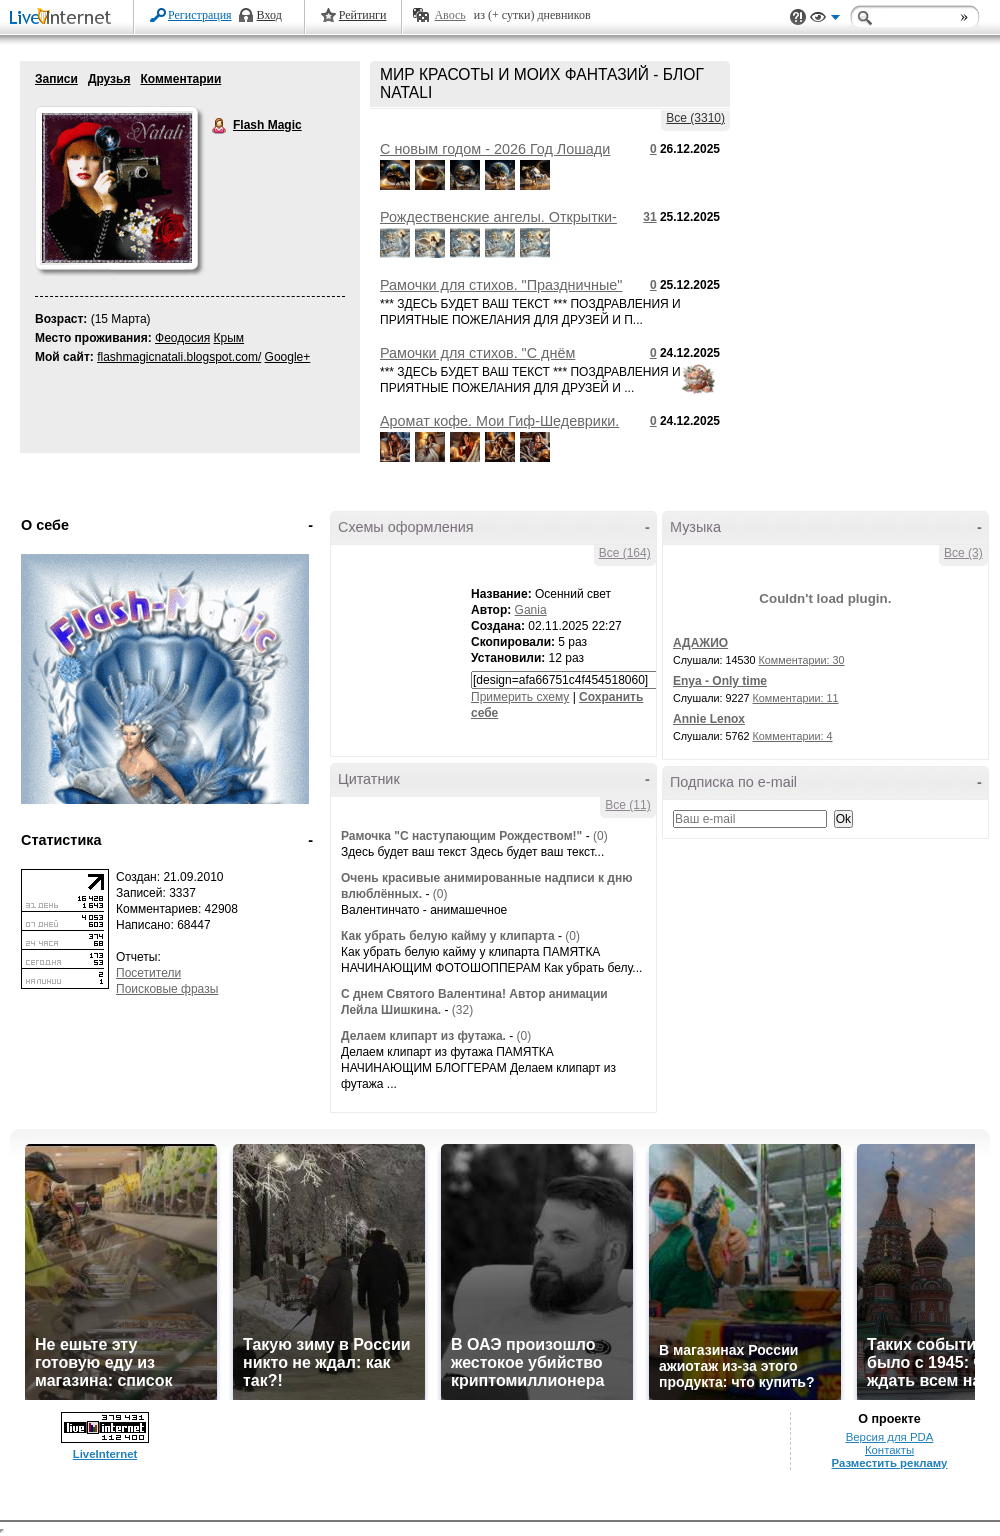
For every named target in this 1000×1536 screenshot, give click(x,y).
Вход (269, 15)
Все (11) (627, 805)
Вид (825, 20)
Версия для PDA (890, 1437)
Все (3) (963, 553)
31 (649, 217)
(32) (462, 1010)
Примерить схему (520, 697)
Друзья (109, 79)
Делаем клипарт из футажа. (425, 1036)
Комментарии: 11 (796, 698)
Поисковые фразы (167, 989)
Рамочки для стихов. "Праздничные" (501, 285)
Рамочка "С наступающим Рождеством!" (461, 836)
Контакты (889, 1450)
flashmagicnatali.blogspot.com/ (179, 357)
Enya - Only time (720, 681)
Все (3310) (695, 118)
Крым (229, 338)
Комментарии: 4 (793, 736)
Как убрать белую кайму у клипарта (448, 936)
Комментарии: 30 (802, 660)
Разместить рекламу (890, 1463)
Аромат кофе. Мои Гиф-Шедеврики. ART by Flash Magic (499, 429)
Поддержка (798, 17)
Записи (56, 79)
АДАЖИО (700, 643)
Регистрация (200, 15)
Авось (449, 15)
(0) (600, 836)
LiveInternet (64, 18)
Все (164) (625, 553)
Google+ (288, 357)
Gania (531, 610)
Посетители (148, 973)
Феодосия (182, 338)
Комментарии (180, 79)
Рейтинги (363, 15)
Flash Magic (220, 126)
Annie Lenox (709, 719)
